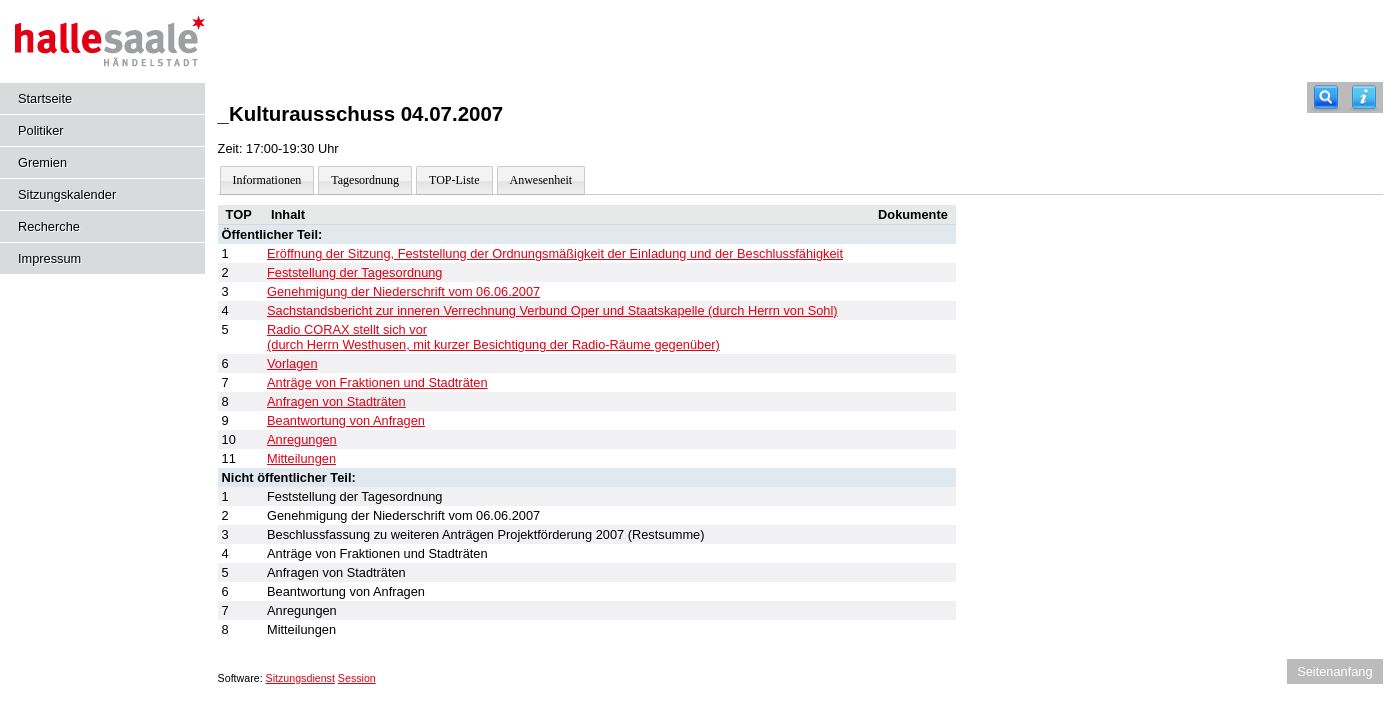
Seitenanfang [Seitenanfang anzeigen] (1334, 671)
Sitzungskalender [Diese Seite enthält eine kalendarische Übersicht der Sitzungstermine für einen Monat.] (67, 194)
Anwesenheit (541, 180)
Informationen (267, 180)
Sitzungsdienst (300, 678)
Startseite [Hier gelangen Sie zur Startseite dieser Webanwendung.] (45, 98)
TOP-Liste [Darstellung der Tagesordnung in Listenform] (454, 180)
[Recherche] (1326, 97)
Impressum (49, 258)
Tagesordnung (365, 180)
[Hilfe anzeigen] (1364, 97)
